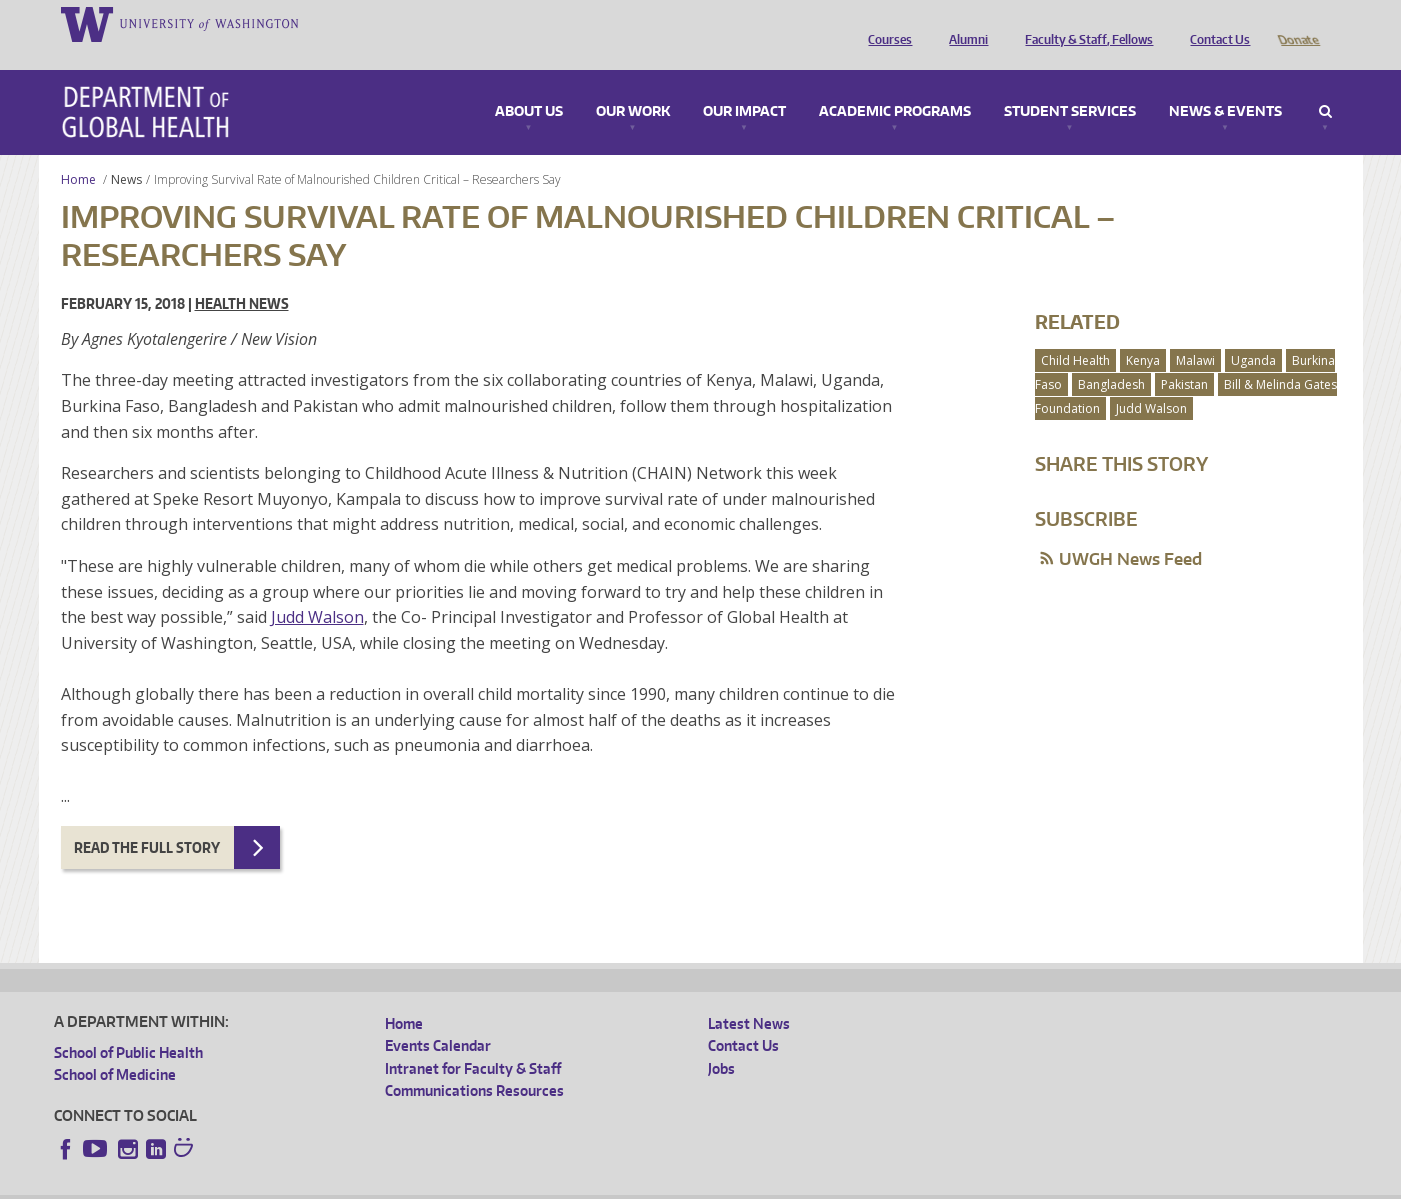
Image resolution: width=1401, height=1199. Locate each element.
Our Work (633, 84)
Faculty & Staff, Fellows (1084, 23)
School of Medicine (115, 1046)
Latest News (749, 995)
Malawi (1195, 332)
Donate (1297, 23)
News (126, 151)
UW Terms (400, 1183)
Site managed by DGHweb (519, 1183)
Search (1325, 84)
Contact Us (1215, 23)
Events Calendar (438, 1017)
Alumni (963, 23)
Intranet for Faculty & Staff (473, 1040)
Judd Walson (317, 589)
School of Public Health (128, 1024)
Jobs (721, 1040)
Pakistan (1184, 356)
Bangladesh (1111, 356)
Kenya (1143, 332)
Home (78, 151)
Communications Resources (474, 1062)
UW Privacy (319, 1183)
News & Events (1225, 84)
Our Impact (744, 84)
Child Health (1075, 332)
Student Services (1070, 84)
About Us (529, 84)
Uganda (1253, 332)
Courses (885, 23)
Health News (242, 275)
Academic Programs (895, 84)
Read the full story (147, 819)
